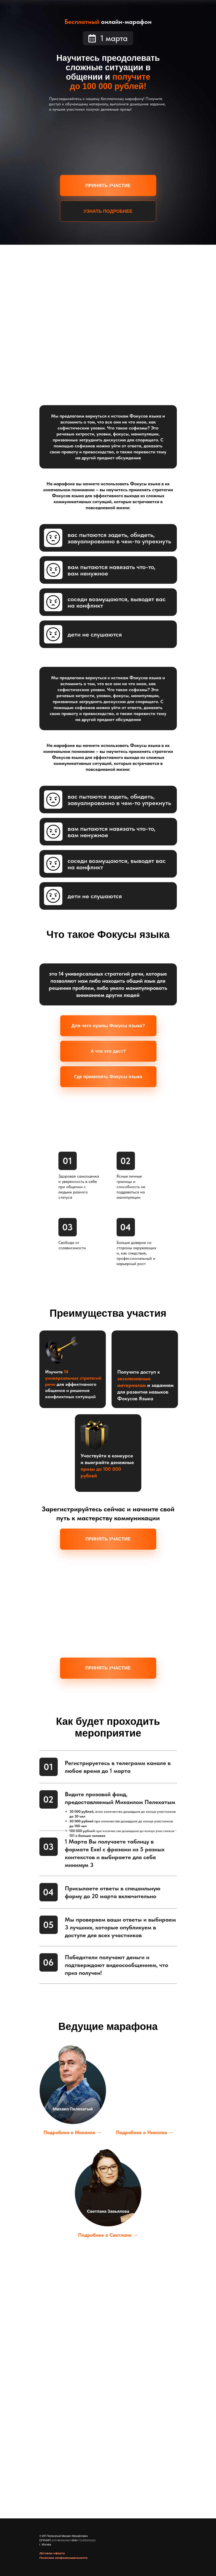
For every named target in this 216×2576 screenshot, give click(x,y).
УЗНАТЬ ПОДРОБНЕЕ (108, 211)
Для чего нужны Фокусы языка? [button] (108, 1025)
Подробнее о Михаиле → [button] (73, 2132)
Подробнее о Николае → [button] (145, 2132)
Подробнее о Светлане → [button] (108, 2235)
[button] (73, 2084)
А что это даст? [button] (108, 1051)
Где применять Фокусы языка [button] (108, 1076)
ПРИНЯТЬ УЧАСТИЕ (108, 185)
